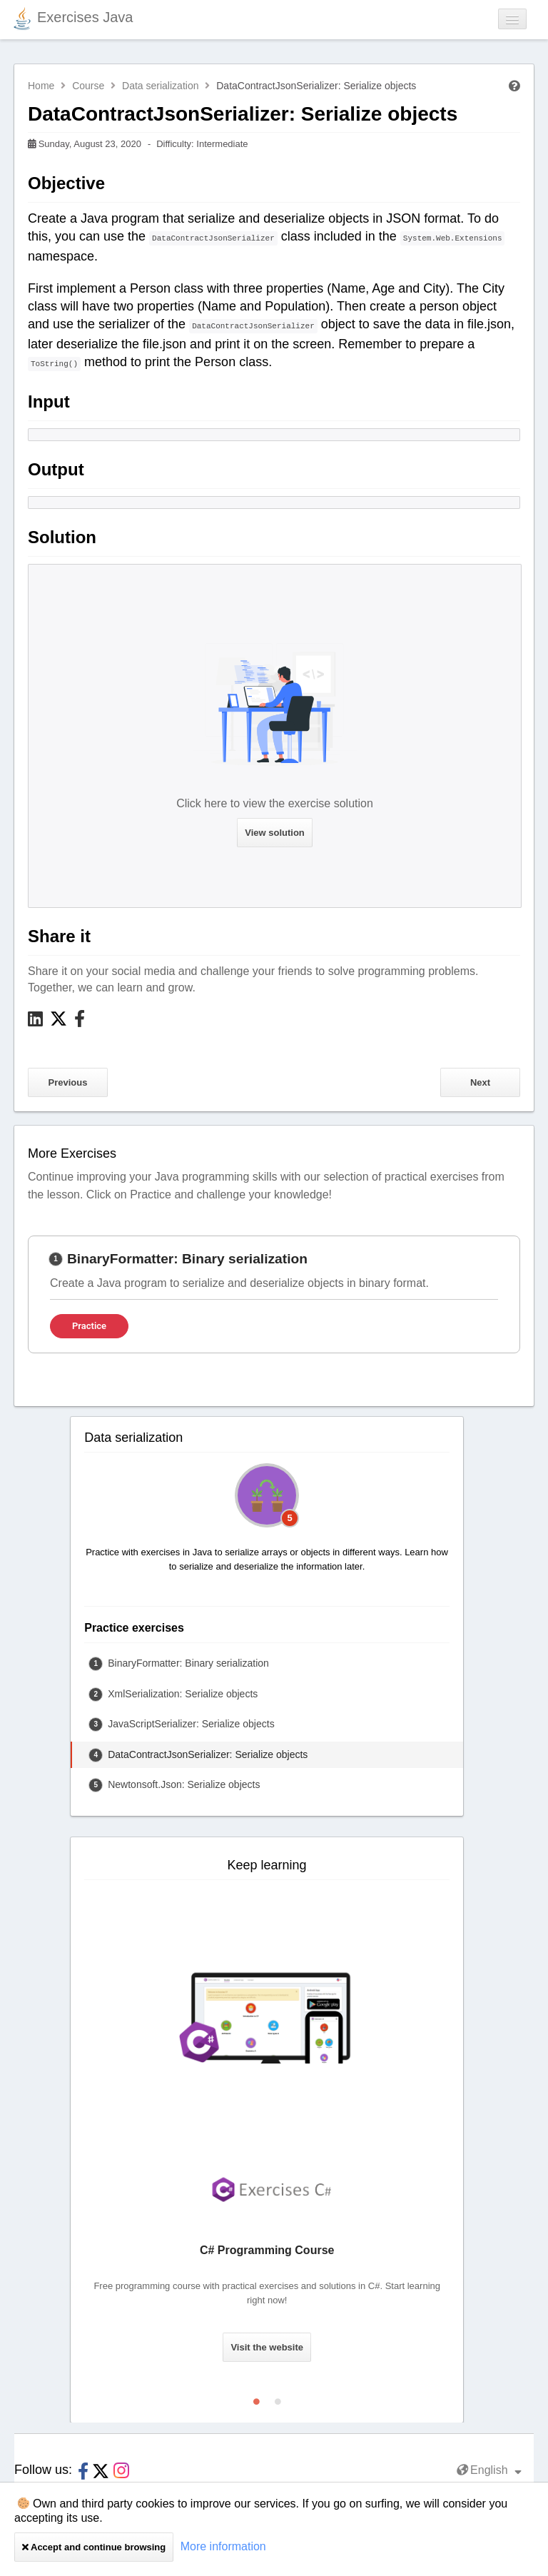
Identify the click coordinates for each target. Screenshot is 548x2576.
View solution (275, 832)
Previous (68, 1082)
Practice (89, 1325)
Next (480, 1082)
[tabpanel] (274, 1294)
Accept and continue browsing (94, 2547)
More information (223, 2546)
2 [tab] (277, 2398)
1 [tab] (256, 2398)
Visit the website (266, 2347)
